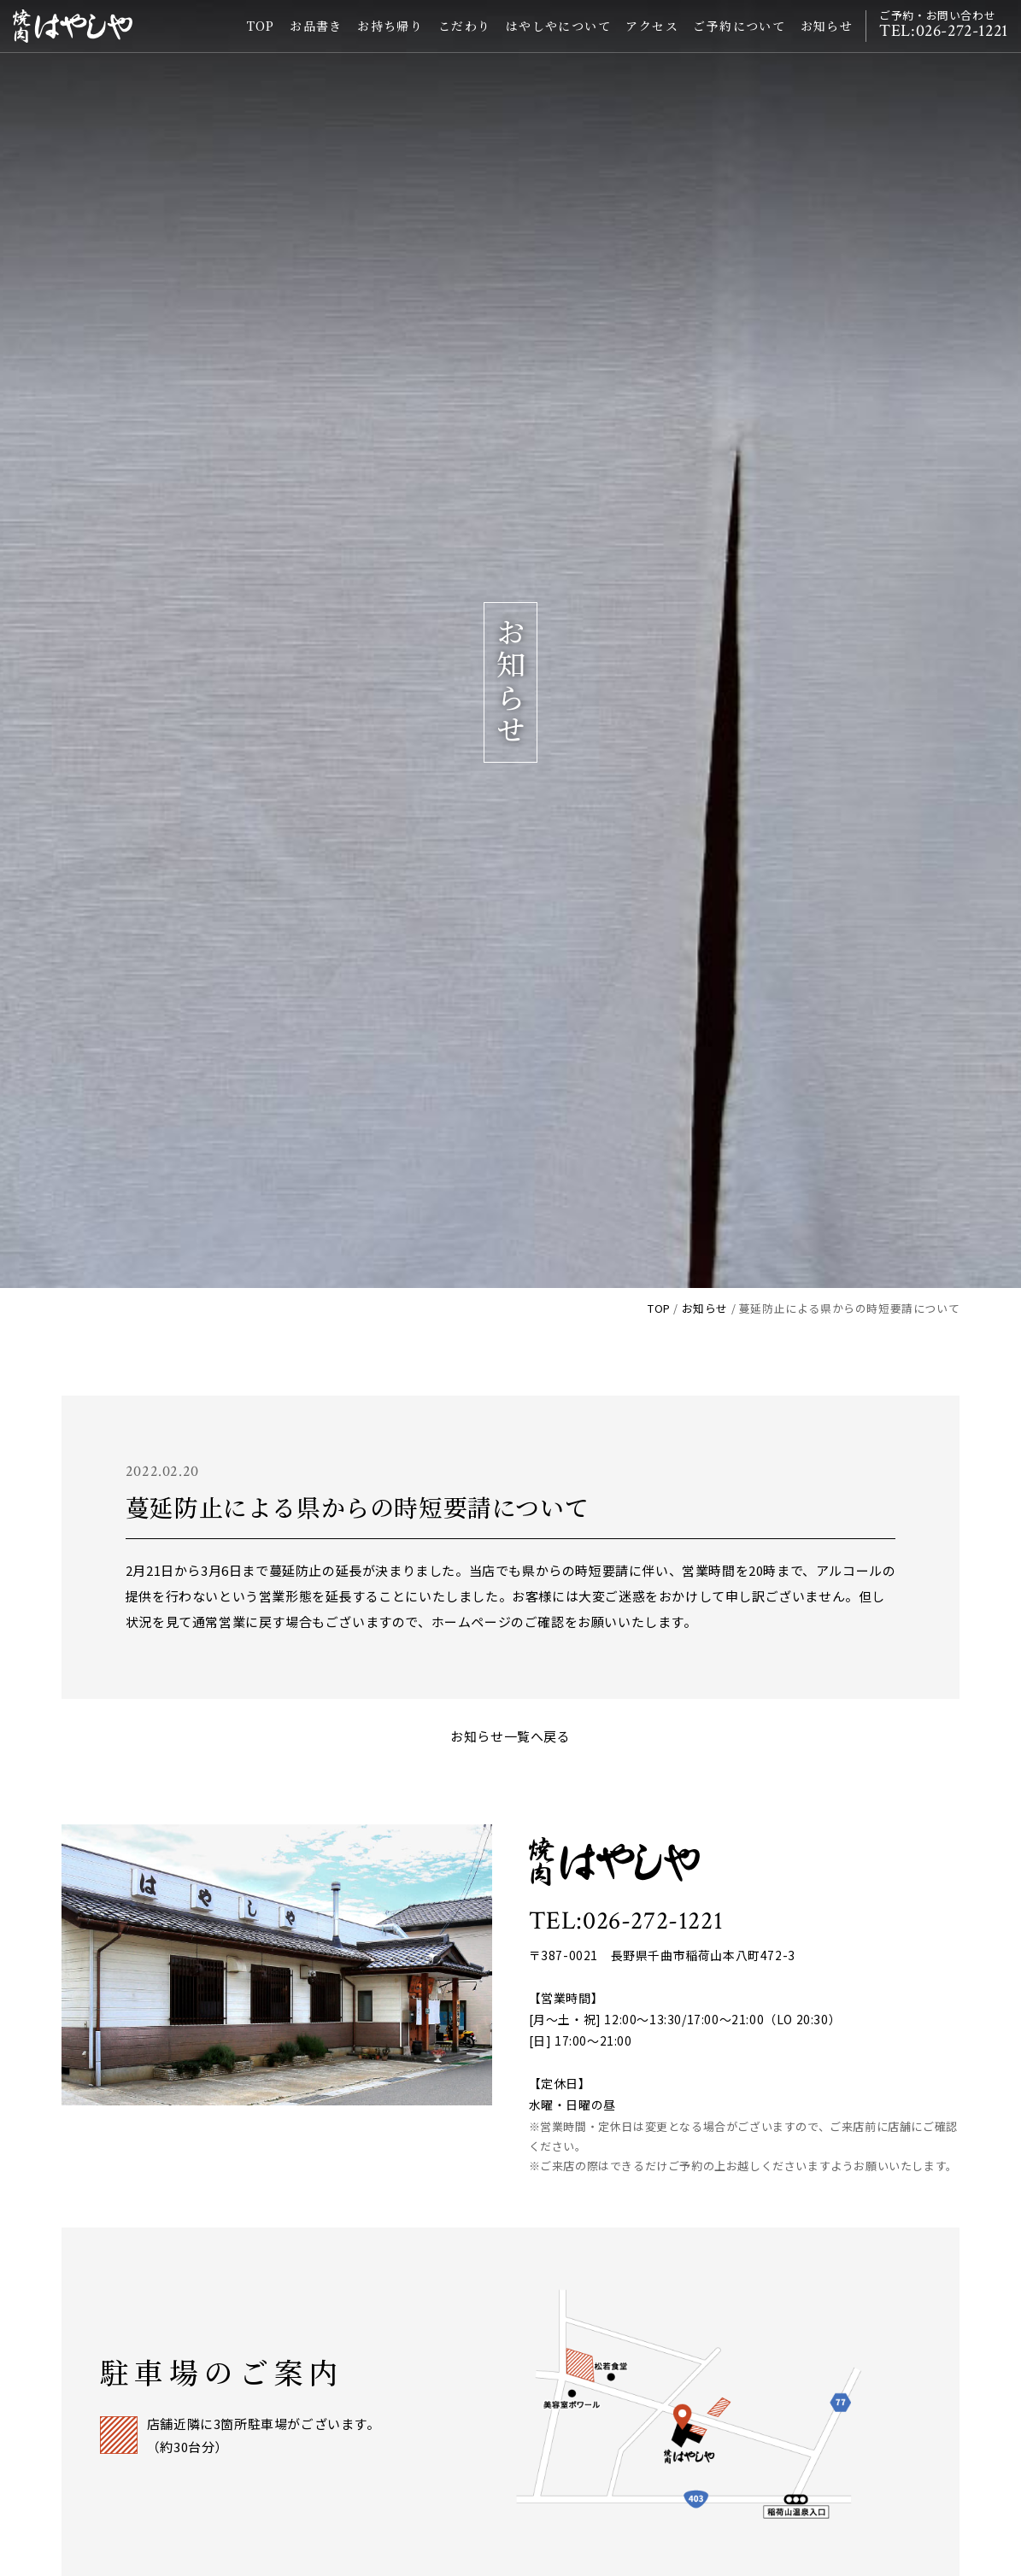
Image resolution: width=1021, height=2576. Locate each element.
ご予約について (735, 37)
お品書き (311, 37)
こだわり (460, 37)
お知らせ (822, 37)
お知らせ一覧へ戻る (510, 1736)
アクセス (648, 37)
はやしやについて (554, 37)
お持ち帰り (387, 37)
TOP (257, 37)
